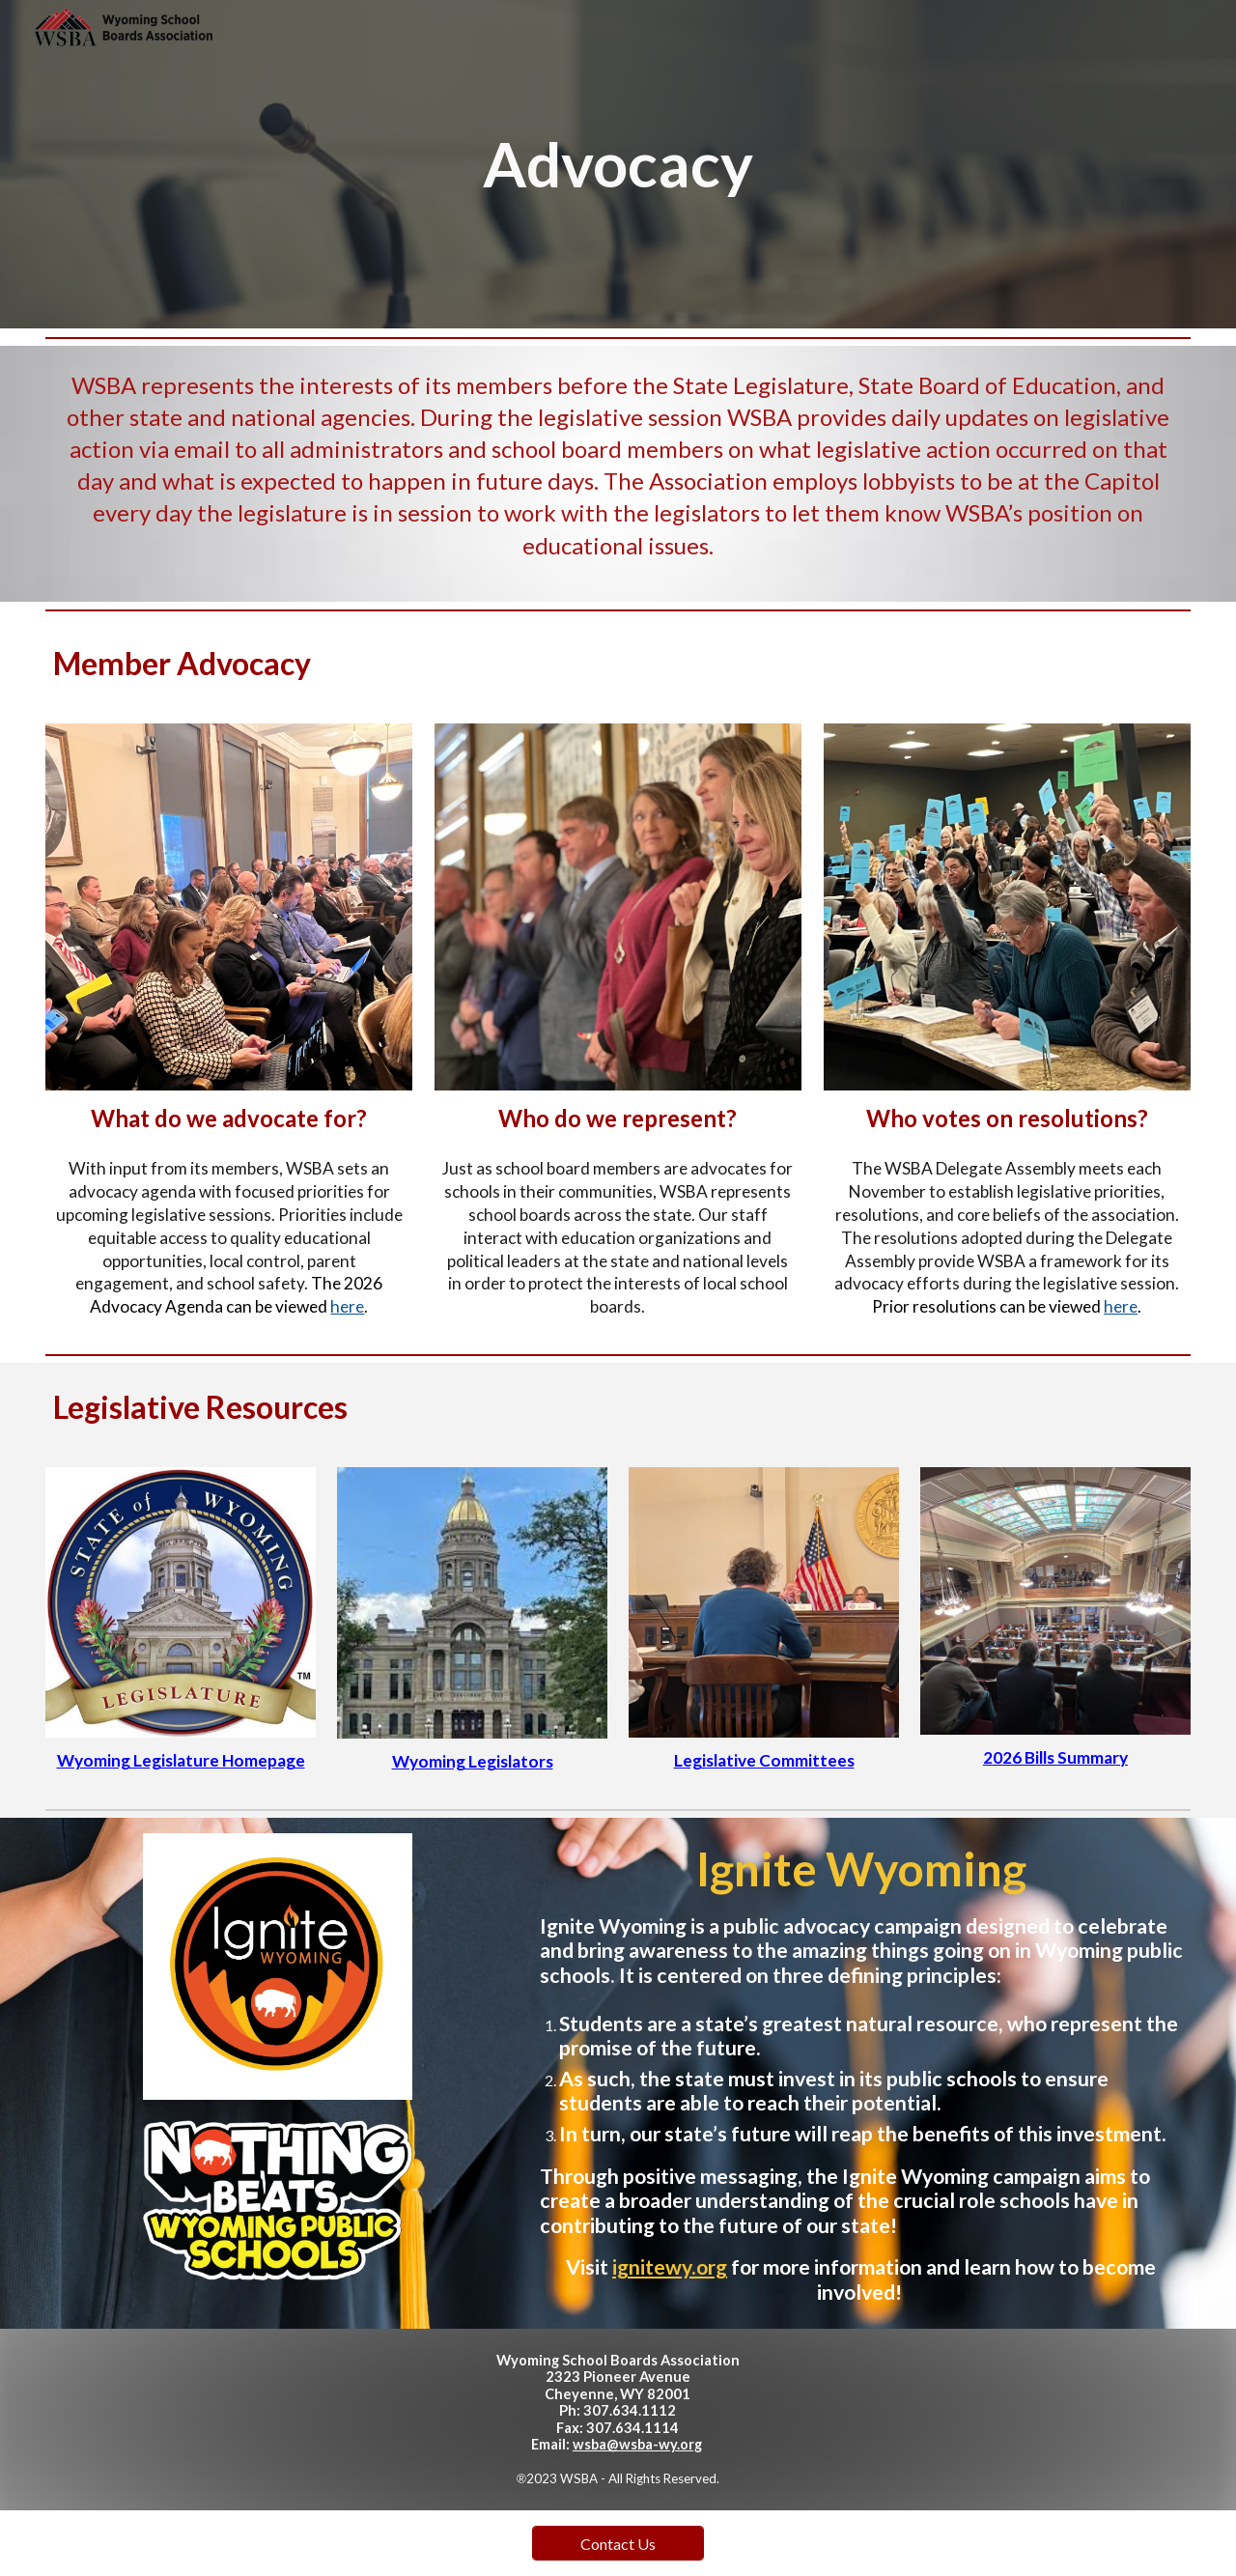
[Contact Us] (618, 2543)
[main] (618, 165)
